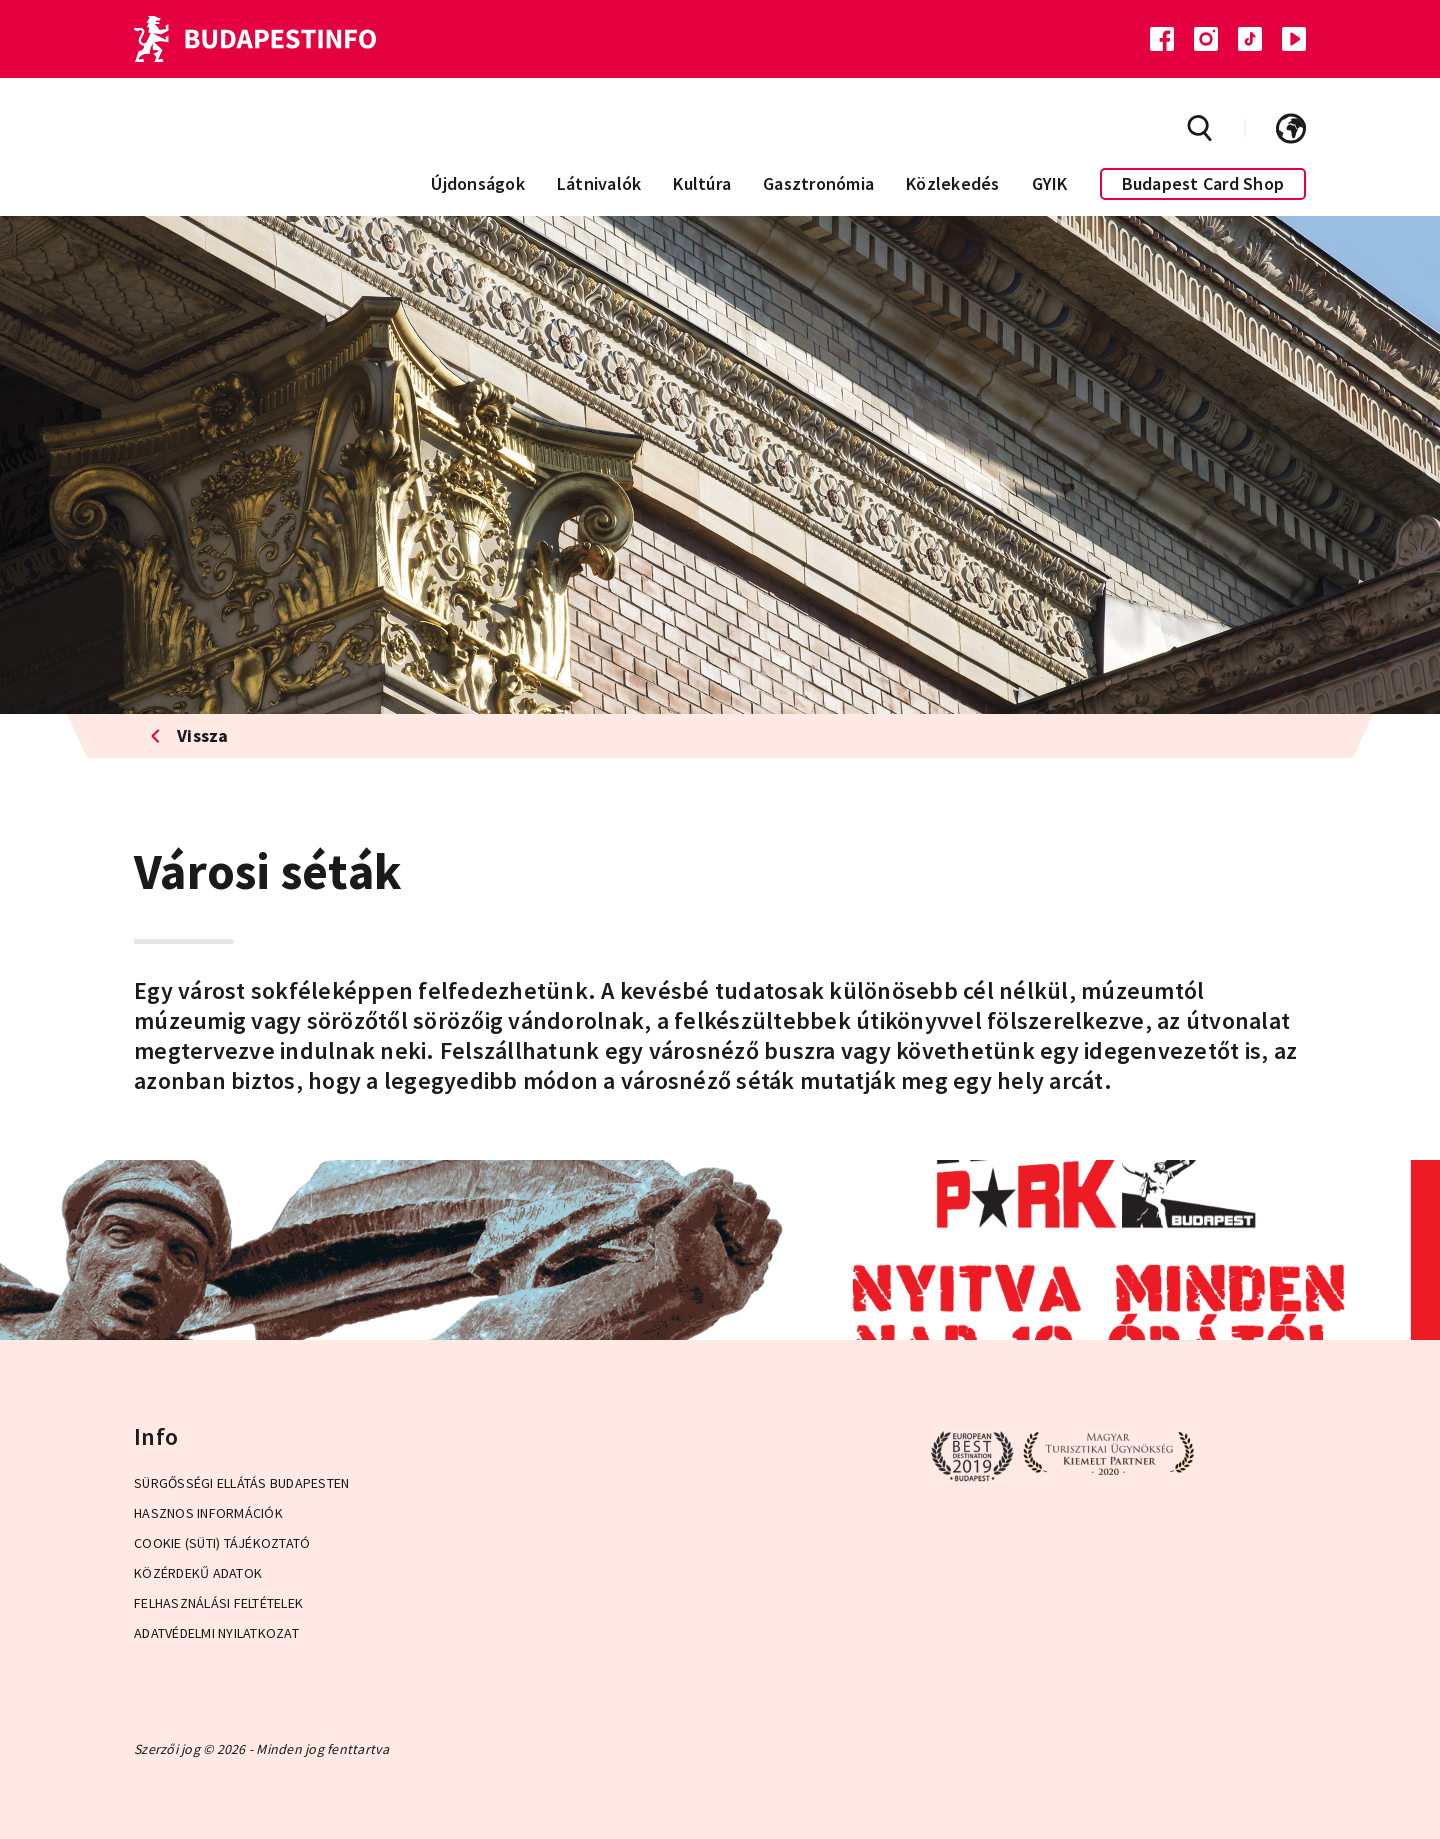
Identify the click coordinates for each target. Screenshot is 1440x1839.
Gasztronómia (818, 183)
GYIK (1050, 183)
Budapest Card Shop (1203, 183)
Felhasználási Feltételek (218, 1603)
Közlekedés (953, 183)
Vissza (189, 735)
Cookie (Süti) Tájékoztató (222, 1543)
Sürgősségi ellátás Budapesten (241, 1483)
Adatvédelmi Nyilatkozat (216, 1633)
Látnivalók (599, 183)
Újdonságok (478, 183)
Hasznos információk (208, 1513)
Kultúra (702, 183)
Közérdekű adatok (198, 1573)
